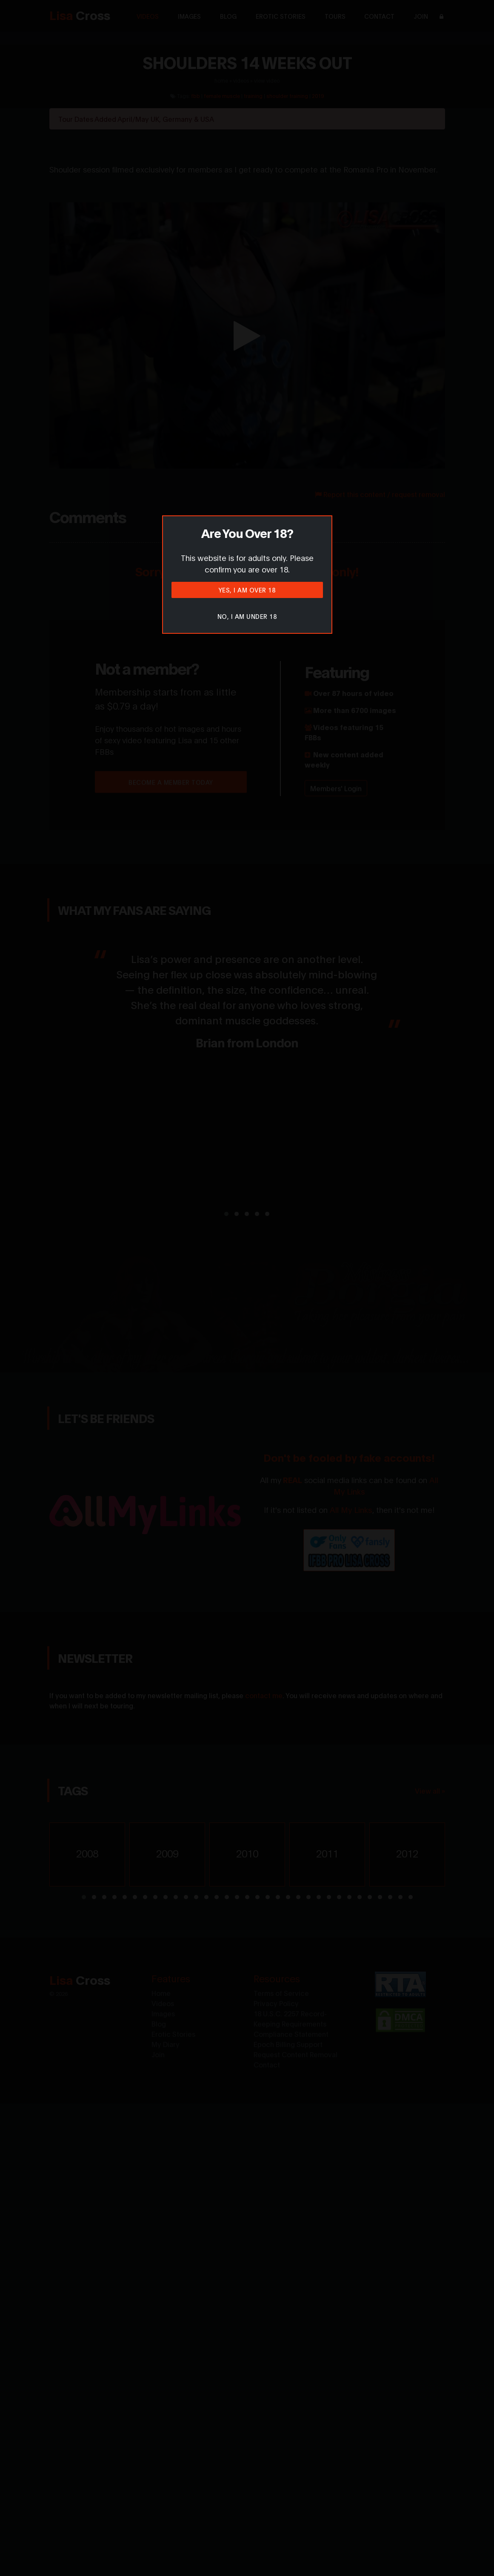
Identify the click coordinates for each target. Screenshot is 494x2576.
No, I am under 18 (247, 616)
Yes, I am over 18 (247, 590)
